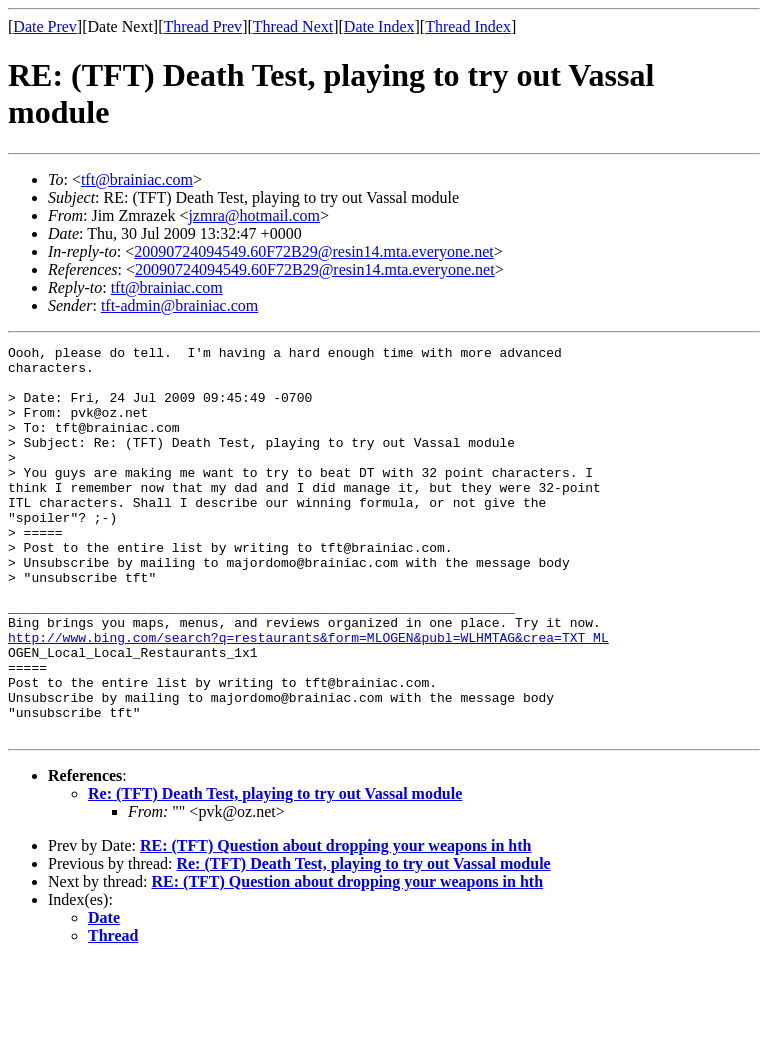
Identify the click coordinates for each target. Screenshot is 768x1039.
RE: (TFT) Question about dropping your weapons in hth (336, 923)
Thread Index (468, 26)
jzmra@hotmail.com (254, 215)
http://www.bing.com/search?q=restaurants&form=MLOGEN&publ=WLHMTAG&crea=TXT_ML (308, 697)
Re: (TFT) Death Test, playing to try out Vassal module (275, 871)
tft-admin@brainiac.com (179, 305)
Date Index (379, 26)
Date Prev (45, 26)
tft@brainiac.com (137, 179)
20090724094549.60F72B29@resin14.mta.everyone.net (314, 251)
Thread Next (293, 26)
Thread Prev (202, 26)
